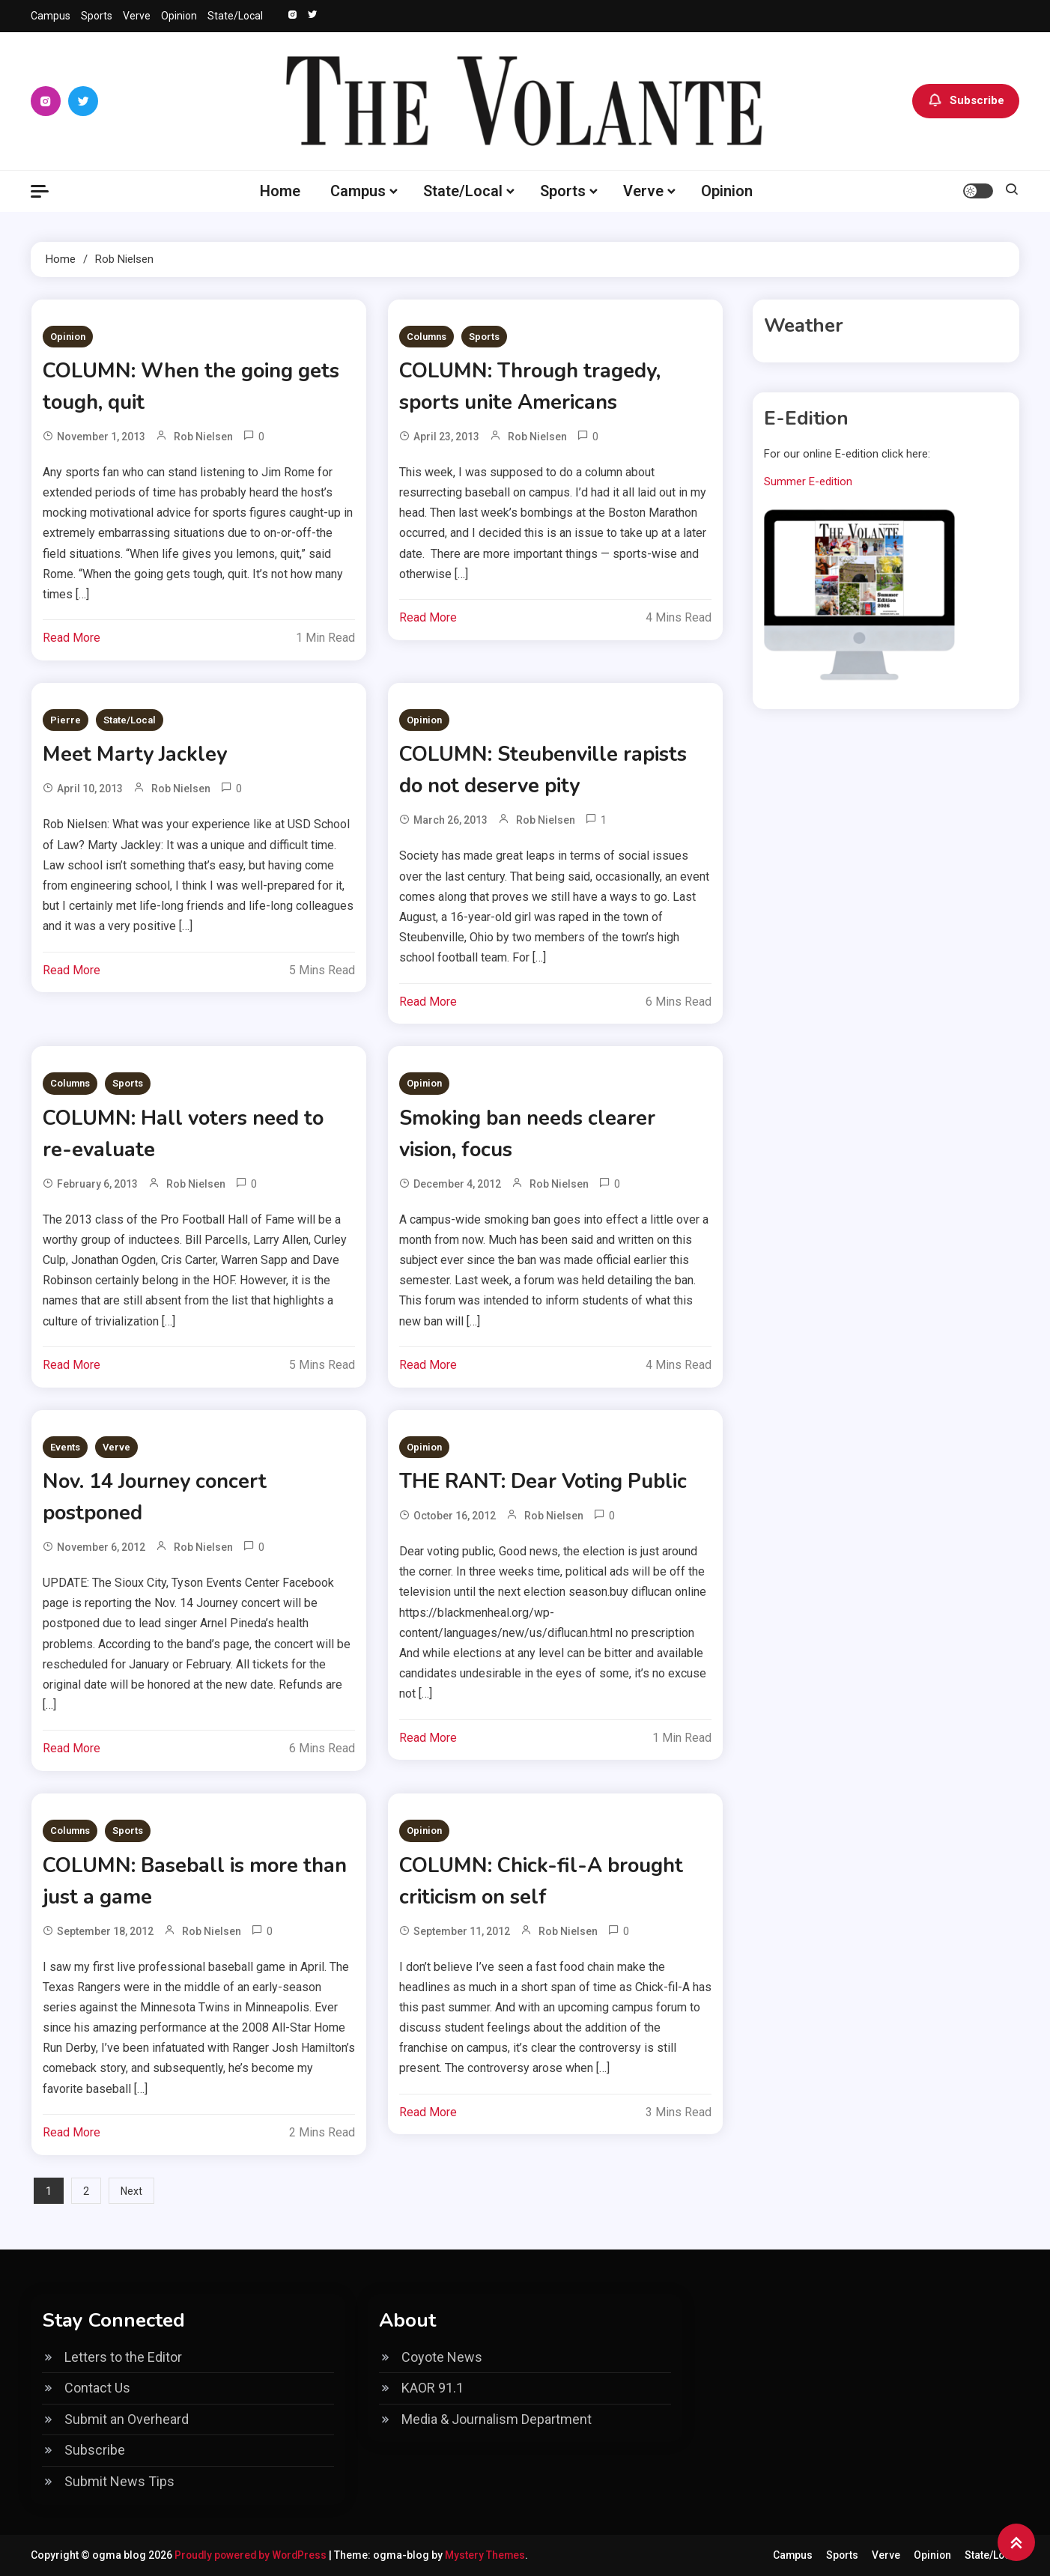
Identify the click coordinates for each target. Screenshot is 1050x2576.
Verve (137, 16)
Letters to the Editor (123, 2357)
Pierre (65, 720)
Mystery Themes (489, 2555)
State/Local (235, 16)
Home (280, 191)
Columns (426, 336)
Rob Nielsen (203, 437)
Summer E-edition (808, 481)
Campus (50, 16)
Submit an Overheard (126, 2419)
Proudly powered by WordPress (254, 2555)
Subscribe (965, 101)
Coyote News (441, 2357)
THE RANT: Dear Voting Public (549, 1481)
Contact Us (97, 2388)
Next (131, 2191)
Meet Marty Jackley (137, 754)
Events (65, 1447)
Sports (96, 16)
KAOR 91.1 (432, 2388)
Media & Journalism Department (496, 2419)
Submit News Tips (119, 2481)
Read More (71, 638)
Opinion (179, 16)
